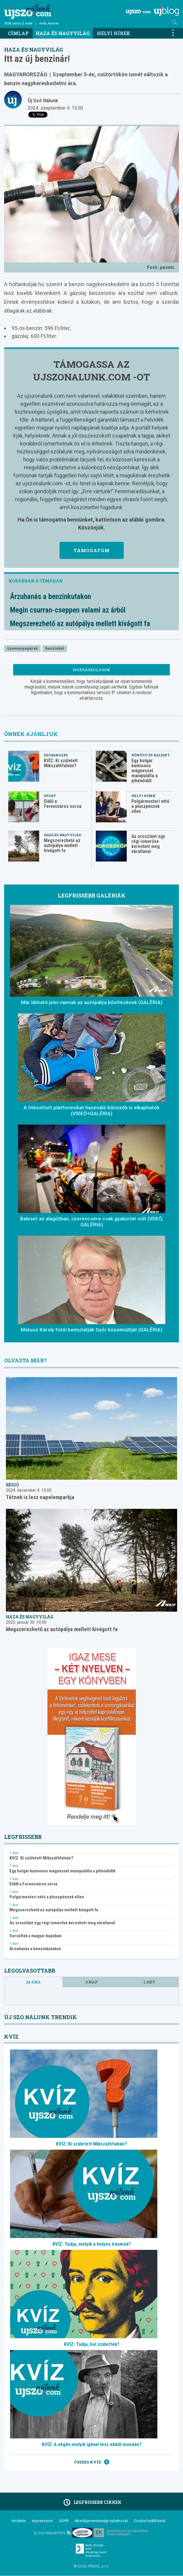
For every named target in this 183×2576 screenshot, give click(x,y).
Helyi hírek (113, 33)
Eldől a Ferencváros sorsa (62, 803)
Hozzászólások (91, 669)
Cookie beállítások (150, 2521)
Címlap (18, 33)
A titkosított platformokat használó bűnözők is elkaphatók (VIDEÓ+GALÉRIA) (91, 1110)
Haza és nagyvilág (63, 33)
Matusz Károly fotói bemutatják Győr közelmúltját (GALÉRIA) (91, 1330)
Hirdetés (18, 2521)
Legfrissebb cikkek (91, 2502)
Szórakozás (56, 755)
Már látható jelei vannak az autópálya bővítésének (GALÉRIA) (91, 1002)
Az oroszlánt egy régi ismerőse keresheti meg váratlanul (148, 844)
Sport (50, 795)
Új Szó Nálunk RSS (52, 2533)
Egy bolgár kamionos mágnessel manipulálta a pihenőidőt (144, 770)
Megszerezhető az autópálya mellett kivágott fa (80, 623)
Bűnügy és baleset (150, 755)
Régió (12, 1485)
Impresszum (42, 2521)
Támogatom (92, 550)
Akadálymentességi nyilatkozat (101, 2521)
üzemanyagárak (22, 648)
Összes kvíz (91, 2462)
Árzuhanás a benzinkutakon (50, 596)
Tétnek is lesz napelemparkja (40, 1497)
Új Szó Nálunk (43, 100)
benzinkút (54, 648)
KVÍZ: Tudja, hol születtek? (91, 2344)
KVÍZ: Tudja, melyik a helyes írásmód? (91, 2244)
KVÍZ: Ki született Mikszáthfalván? (61, 763)
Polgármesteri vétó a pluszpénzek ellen (150, 806)
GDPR (64, 2521)
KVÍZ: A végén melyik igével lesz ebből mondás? (91, 2444)
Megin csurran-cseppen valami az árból (68, 610)
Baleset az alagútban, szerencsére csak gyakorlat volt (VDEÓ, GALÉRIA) (91, 1221)
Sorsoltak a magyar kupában (35, 1935)
